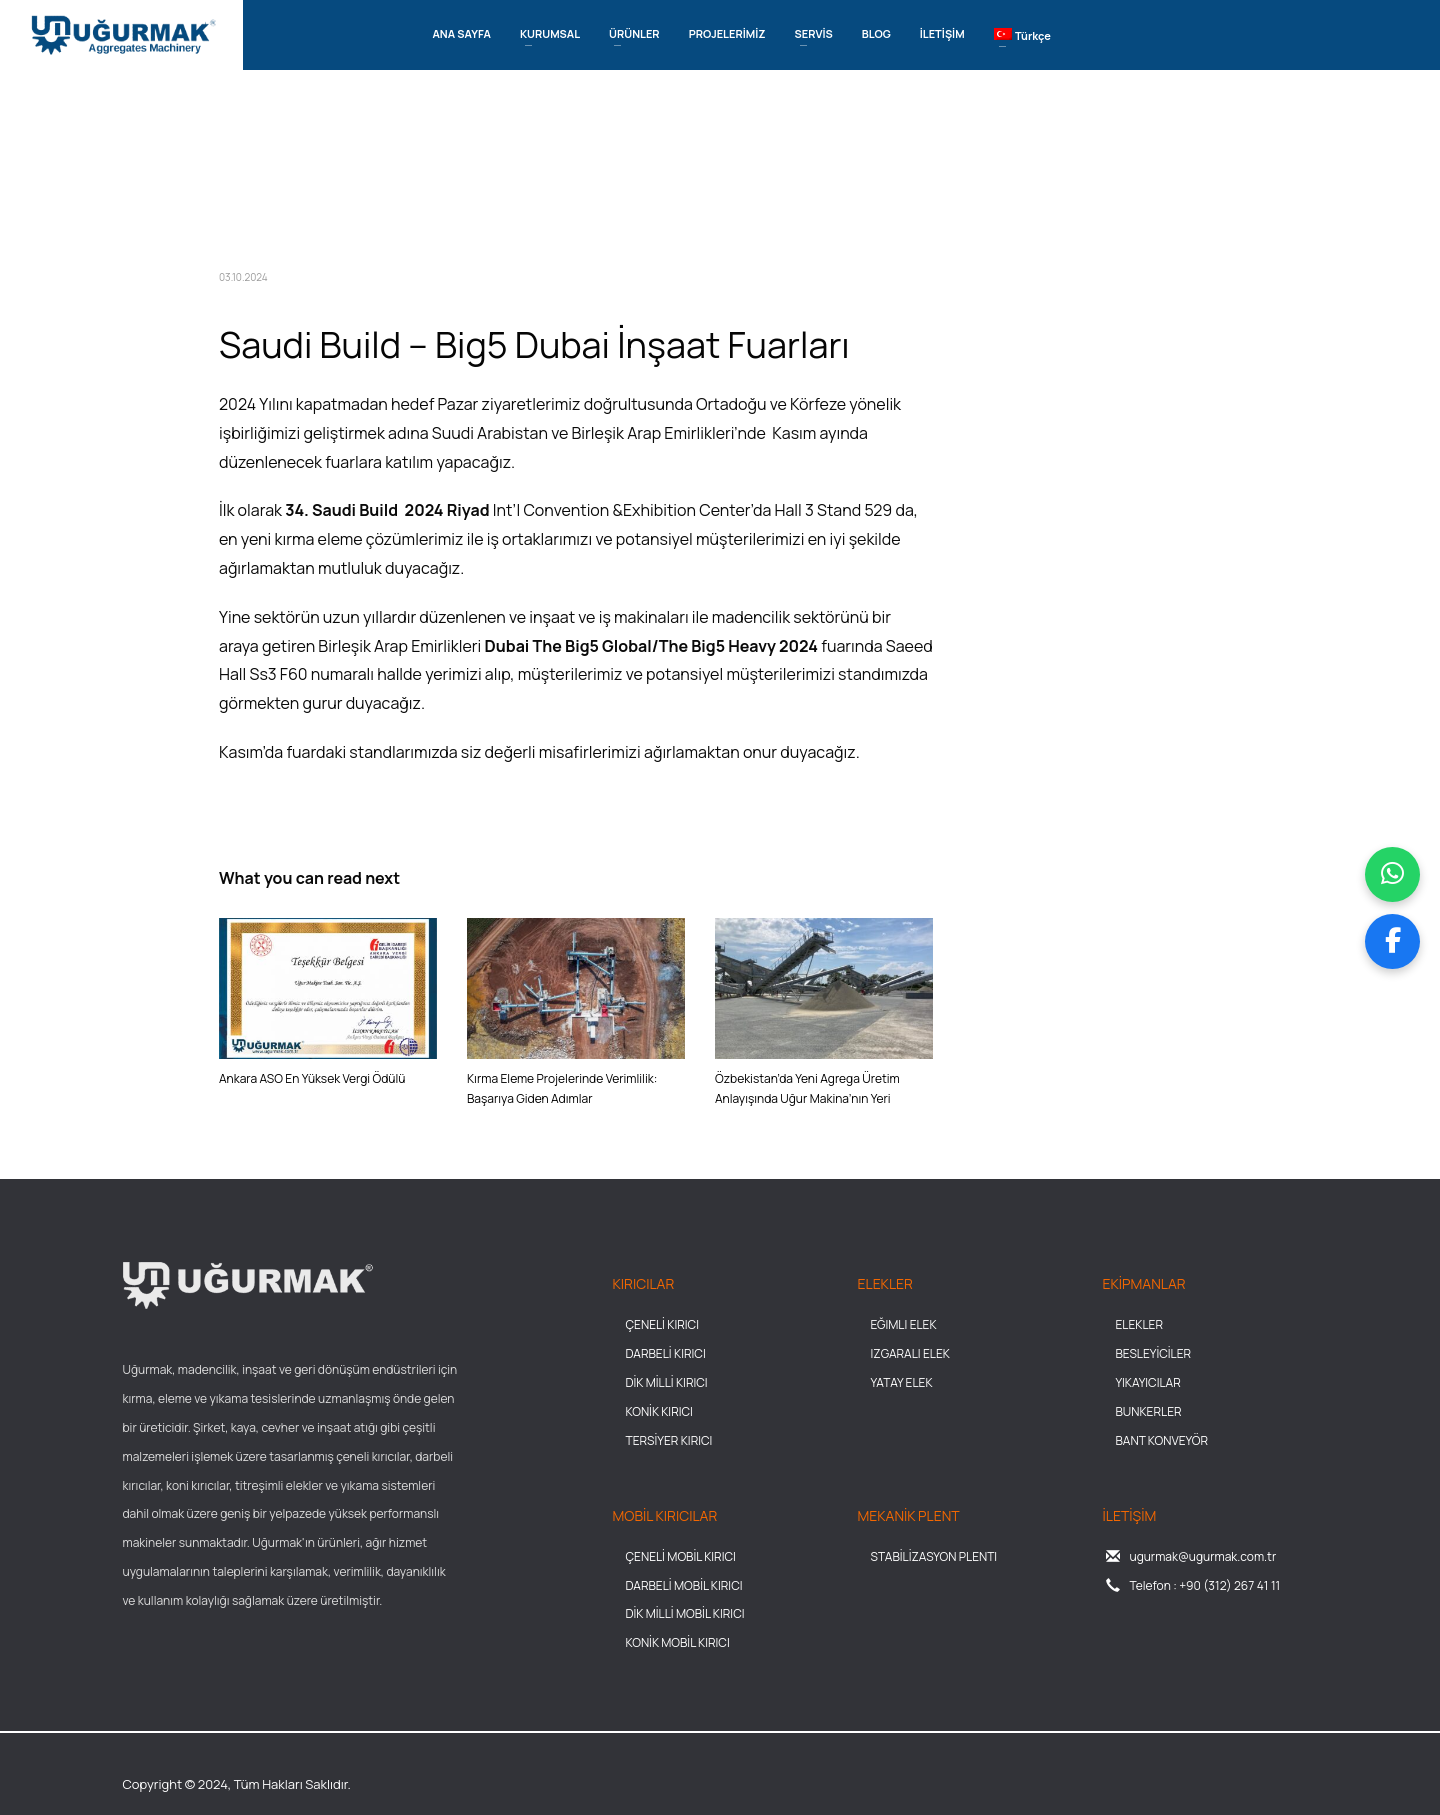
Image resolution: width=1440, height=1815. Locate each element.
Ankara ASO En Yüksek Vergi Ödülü (312, 1078)
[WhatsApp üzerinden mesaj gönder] (1392, 874)
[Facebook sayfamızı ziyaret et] (1392, 941)
